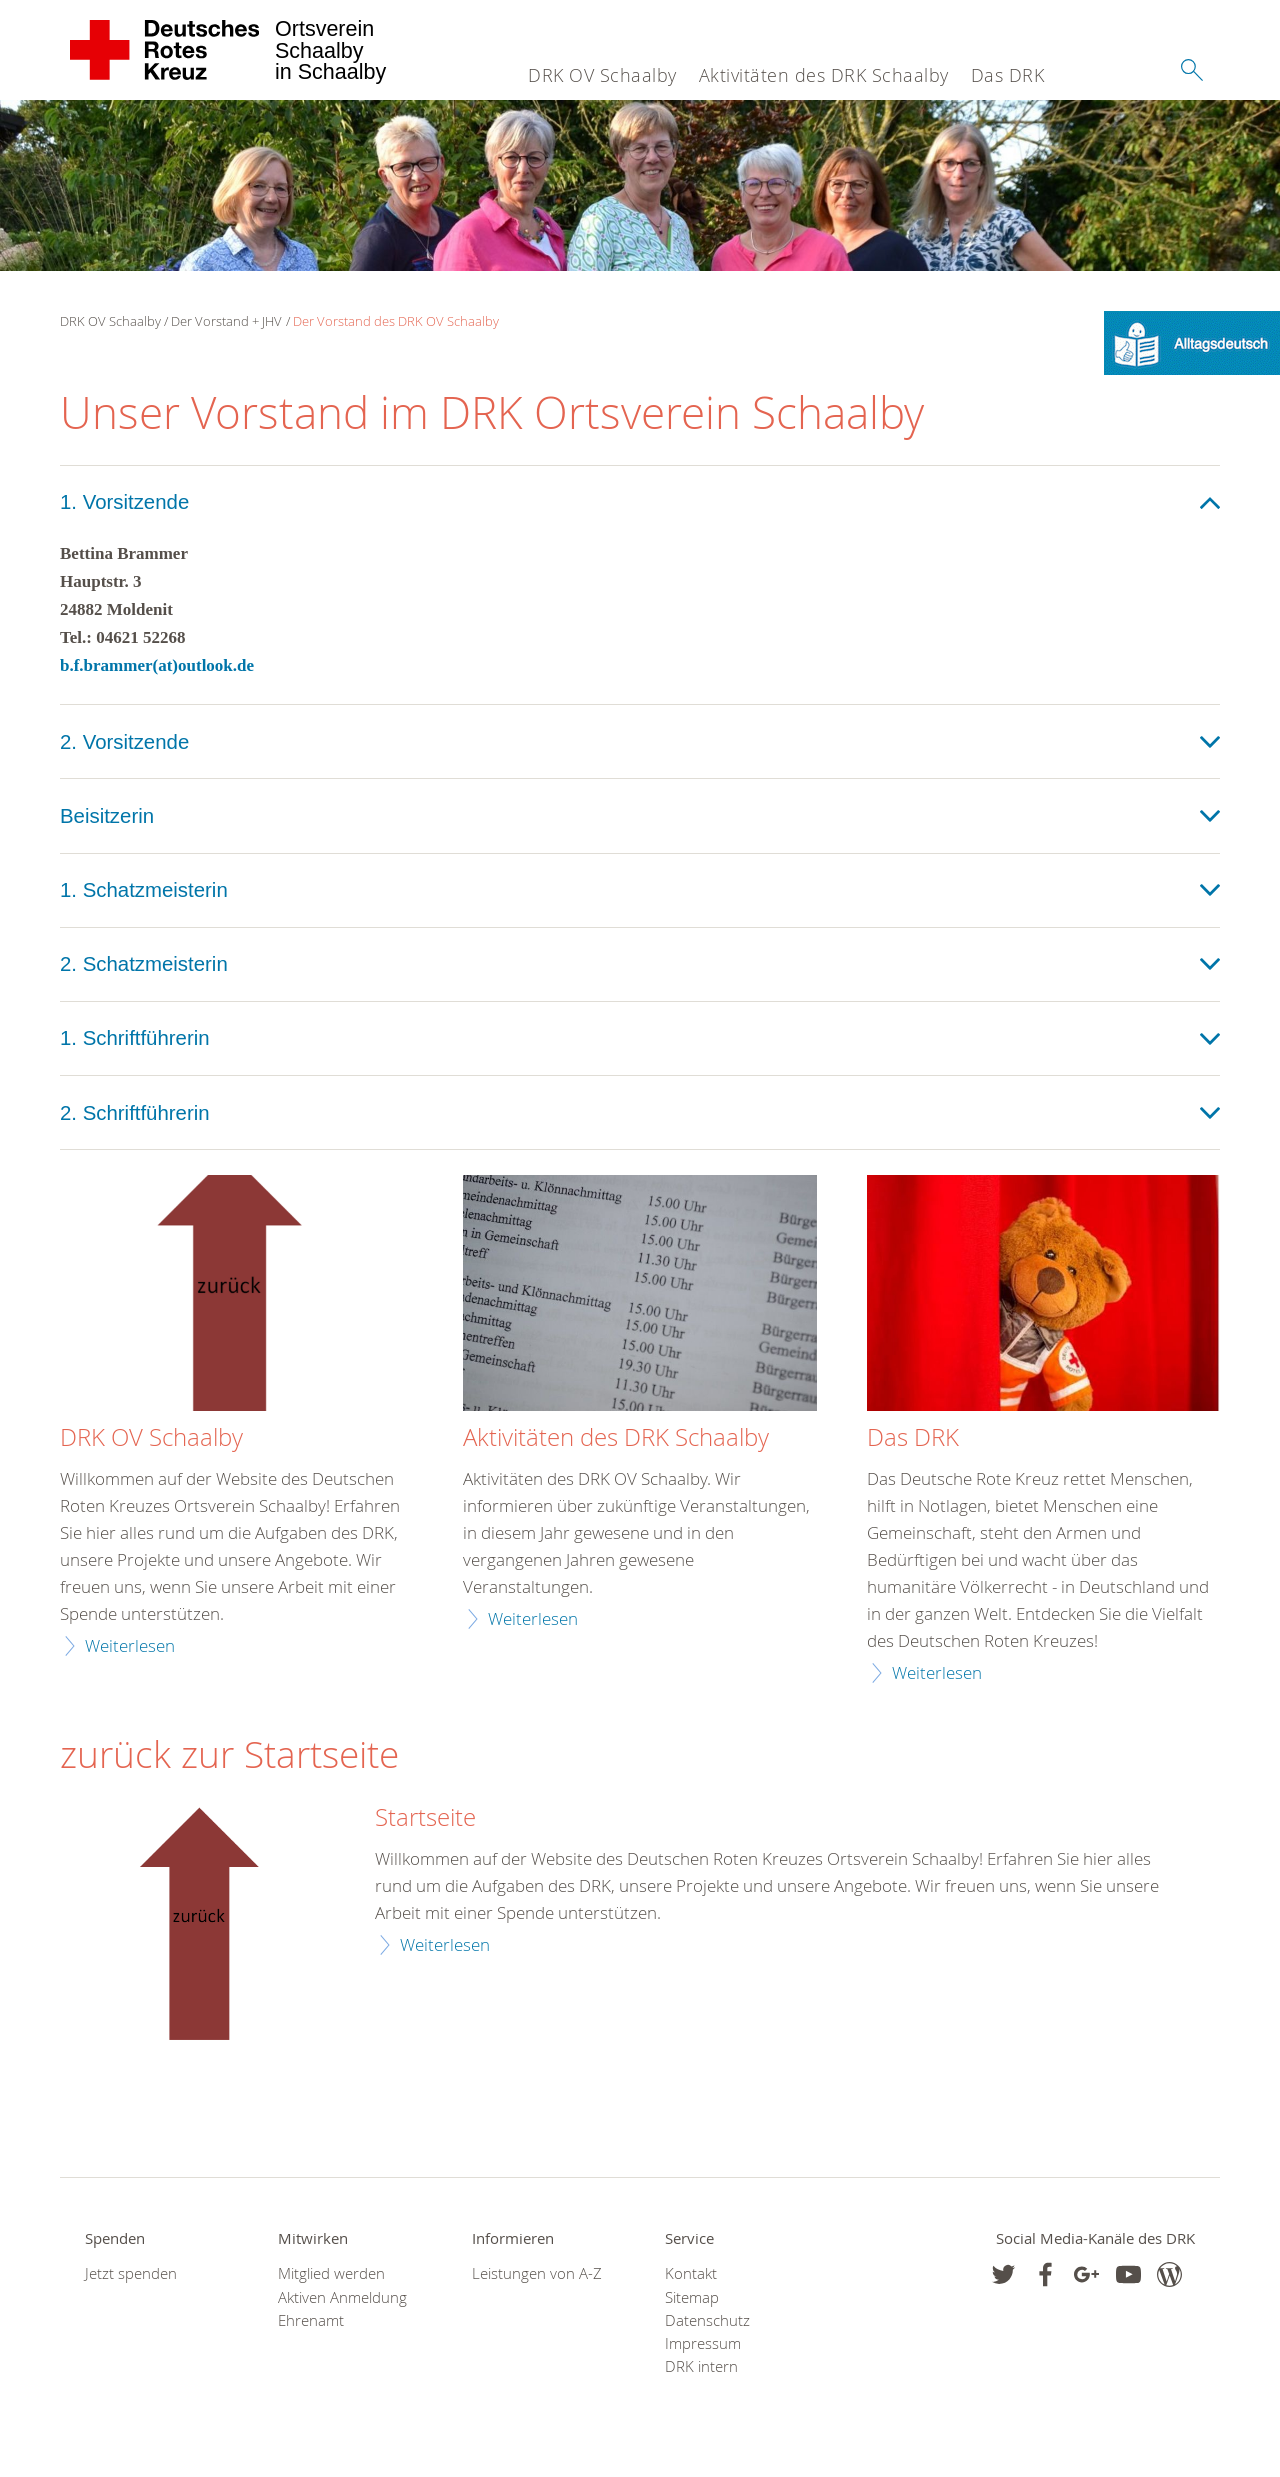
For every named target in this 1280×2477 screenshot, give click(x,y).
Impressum (703, 2343)
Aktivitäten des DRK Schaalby (824, 75)
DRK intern (701, 2366)
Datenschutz (707, 2320)
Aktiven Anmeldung (342, 2297)
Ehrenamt (311, 2320)
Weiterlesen (130, 1645)
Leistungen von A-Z (537, 2273)
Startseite (425, 1818)
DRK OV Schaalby (602, 75)
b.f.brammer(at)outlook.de (157, 665)
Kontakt (691, 2273)
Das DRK (1008, 75)
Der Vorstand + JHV (226, 321)
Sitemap (692, 2297)
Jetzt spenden (131, 2273)
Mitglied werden (331, 2273)
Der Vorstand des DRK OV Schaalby (396, 321)
